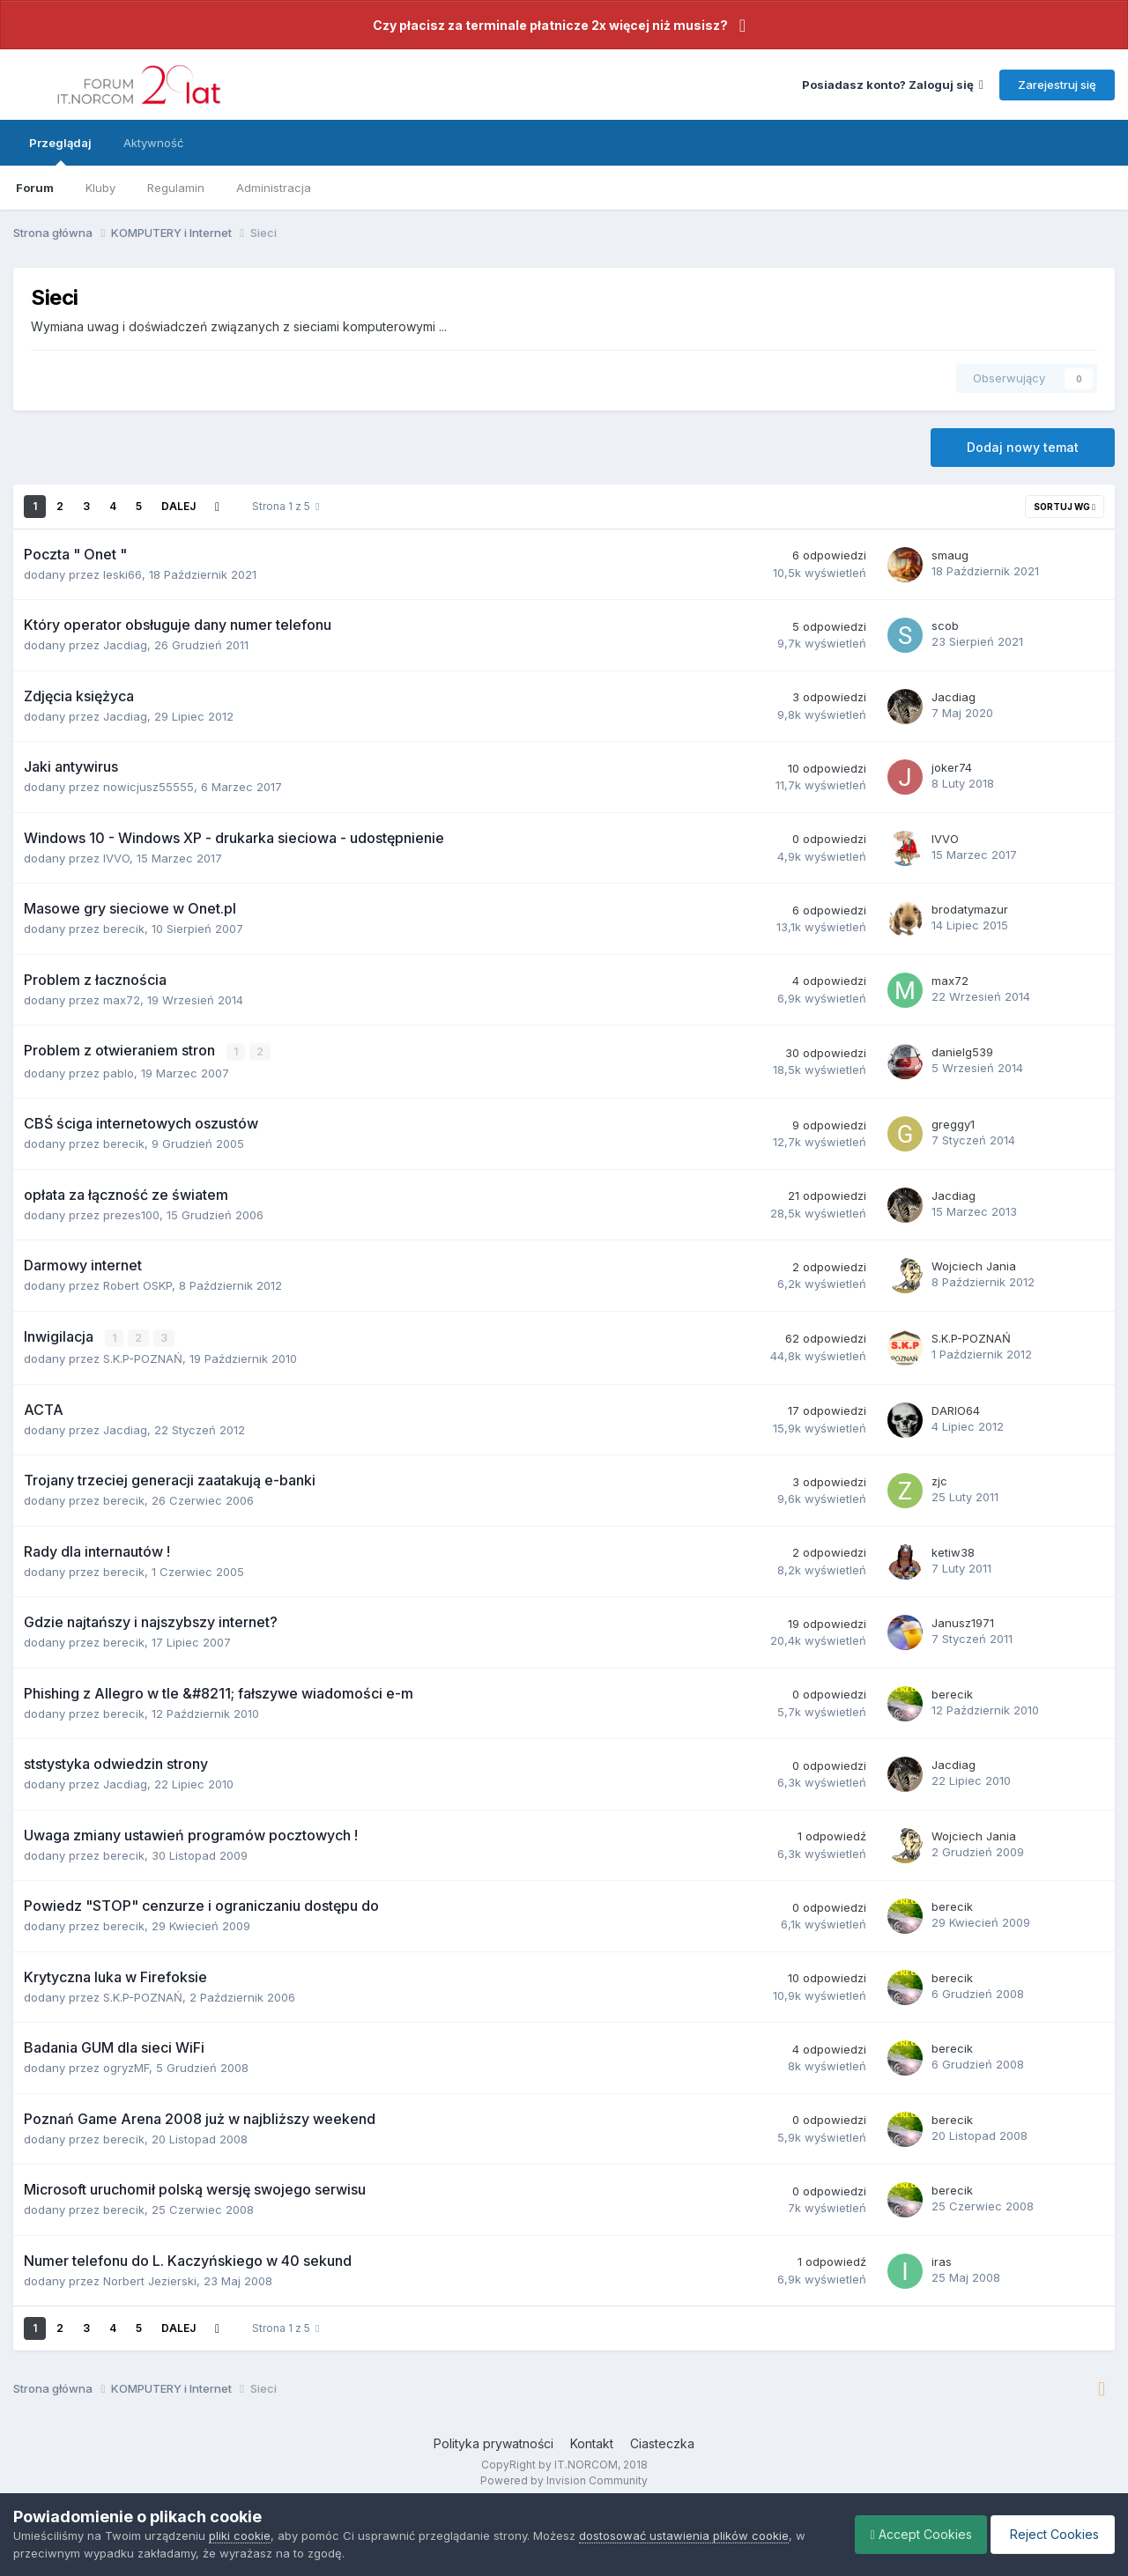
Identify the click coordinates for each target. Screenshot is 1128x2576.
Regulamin (175, 188)
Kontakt (591, 2442)
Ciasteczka (662, 2442)
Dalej (178, 506)
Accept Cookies (912, 2534)
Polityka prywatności (493, 2442)
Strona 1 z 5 (285, 506)
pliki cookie (240, 2535)
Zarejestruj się (1057, 85)
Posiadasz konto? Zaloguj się (892, 85)
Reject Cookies (1050, 2534)
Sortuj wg (1064, 506)
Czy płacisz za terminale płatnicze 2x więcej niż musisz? (550, 25)
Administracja (273, 188)
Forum (35, 188)
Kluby (100, 188)
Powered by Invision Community (564, 2479)
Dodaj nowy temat (1023, 447)
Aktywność (153, 143)
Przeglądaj (60, 151)
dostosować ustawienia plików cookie (684, 2535)
